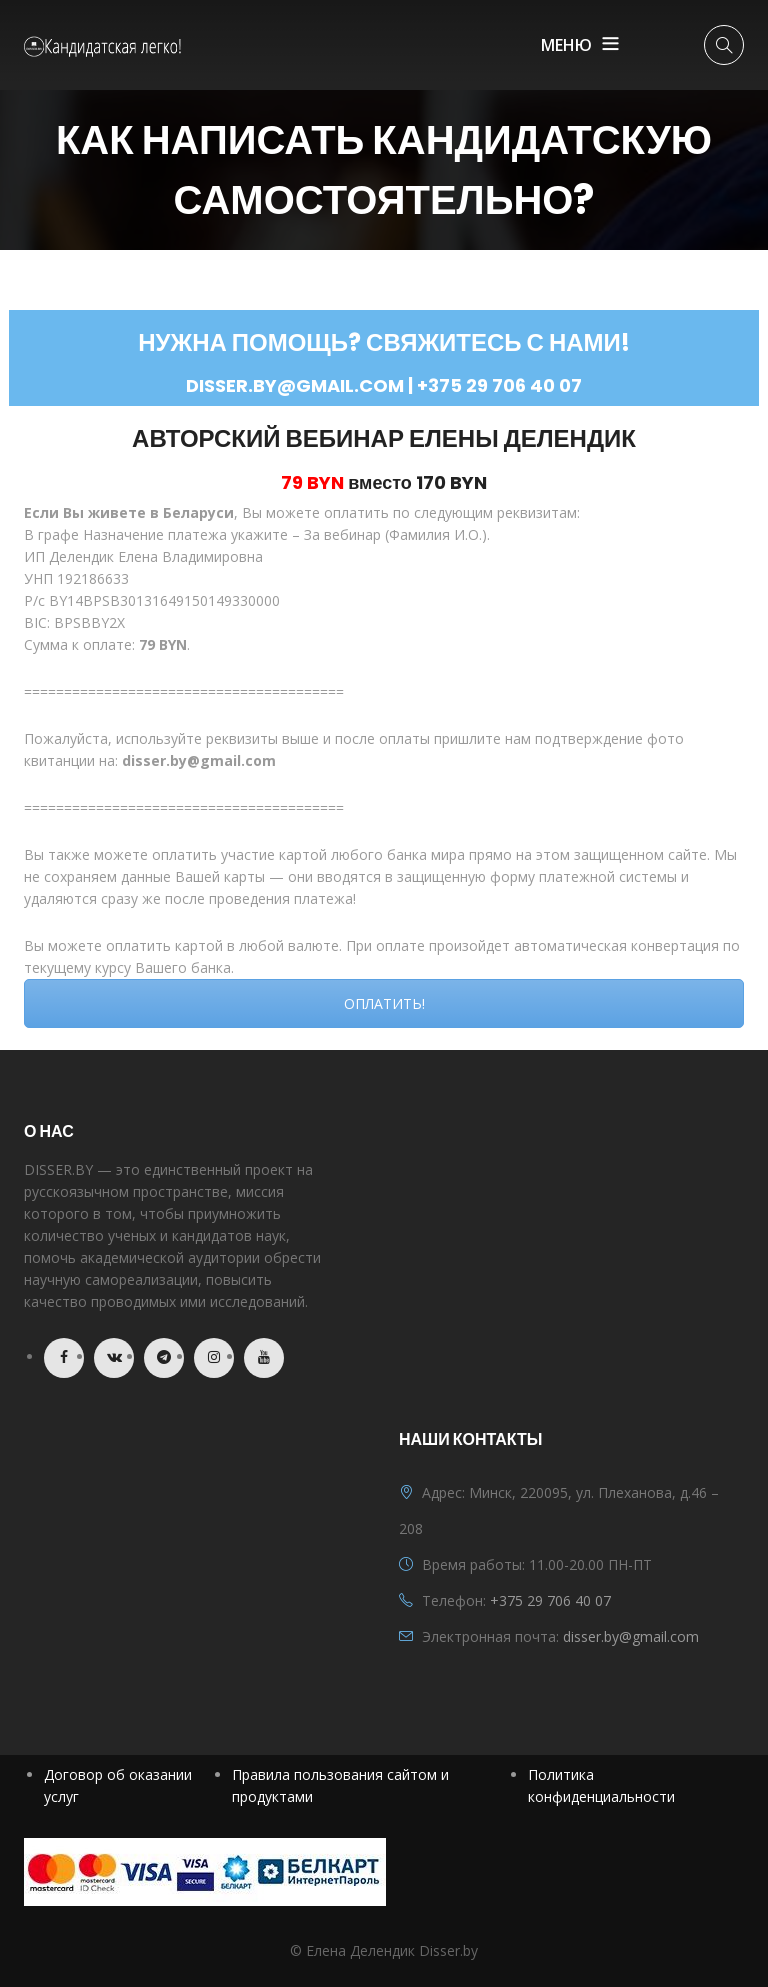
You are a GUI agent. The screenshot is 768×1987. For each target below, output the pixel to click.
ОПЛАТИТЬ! (384, 1003)
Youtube (264, 1358)
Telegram (164, 1358)
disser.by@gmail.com (631, 1636)
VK (114, 1358)
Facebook (64, 1358)
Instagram (214, 1358)
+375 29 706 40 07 (550, 1600)
